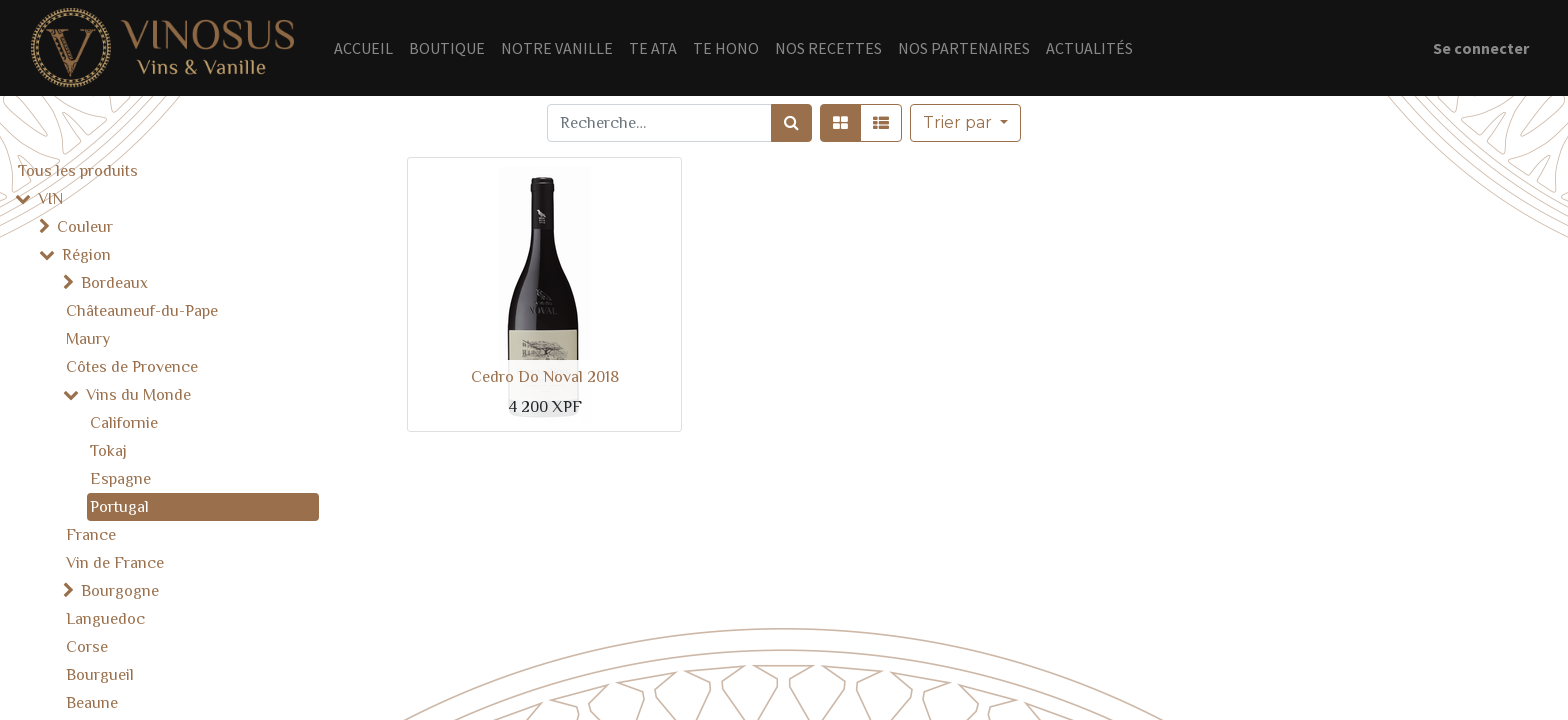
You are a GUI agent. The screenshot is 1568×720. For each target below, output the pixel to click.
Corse (87, 647)
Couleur (85, 227)
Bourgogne (120, 591)
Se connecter (1481, 48)
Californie (124, 423)
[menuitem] (363, 48)
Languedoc (105, 619)
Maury (88, 339)
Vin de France (115, 563)
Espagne (120, 479)
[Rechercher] (791, 123)
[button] (965, 123)
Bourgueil (100, 675)
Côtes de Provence (132, 367)
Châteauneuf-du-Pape (142, 311)
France (91, 535)
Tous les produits (78, 171)
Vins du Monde (138, 395)
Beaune (92, 703)
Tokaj (108, 451)
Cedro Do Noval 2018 (545, 377)
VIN (50, 199)
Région (86, 255)
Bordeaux (114, 283)
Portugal (119, 507)
